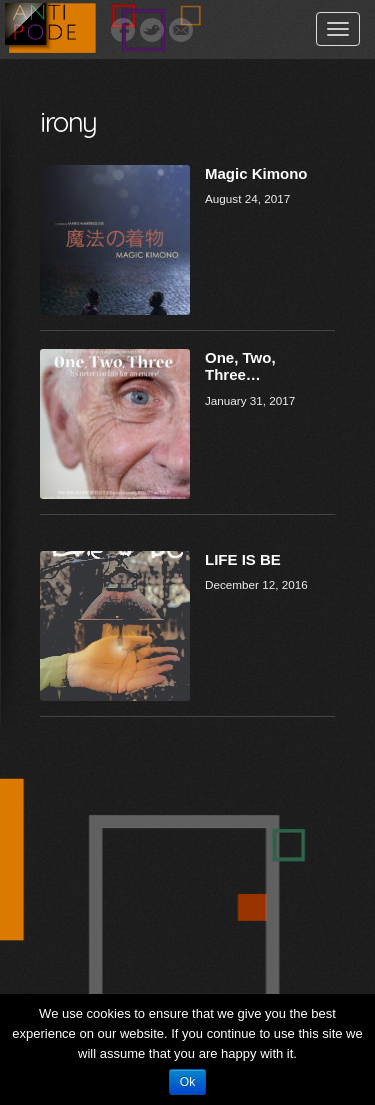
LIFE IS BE (243, 559)
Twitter (152, 30)
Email (181, 30)
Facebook (123, 30)
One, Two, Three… (240, 366)
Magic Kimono (256, 173)
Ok (187, 1082)
